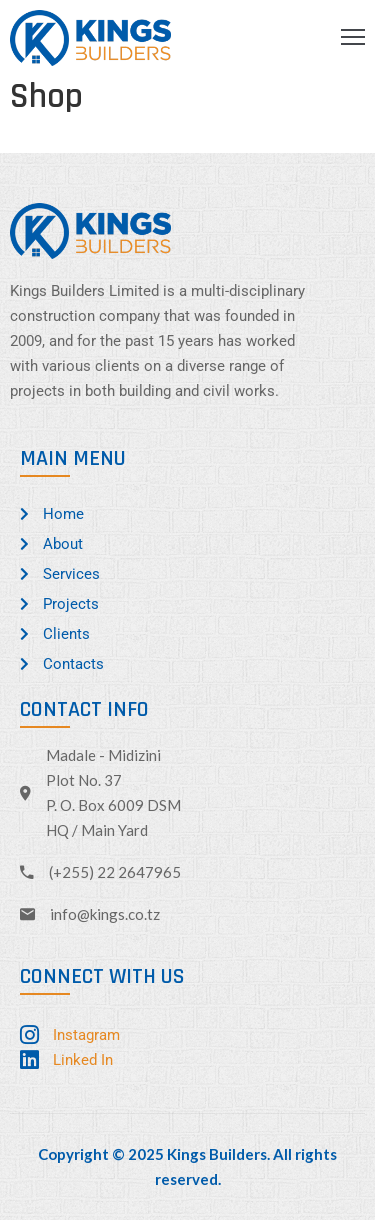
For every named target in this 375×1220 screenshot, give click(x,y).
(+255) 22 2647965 (115, 872)
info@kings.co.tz (105, 914)
